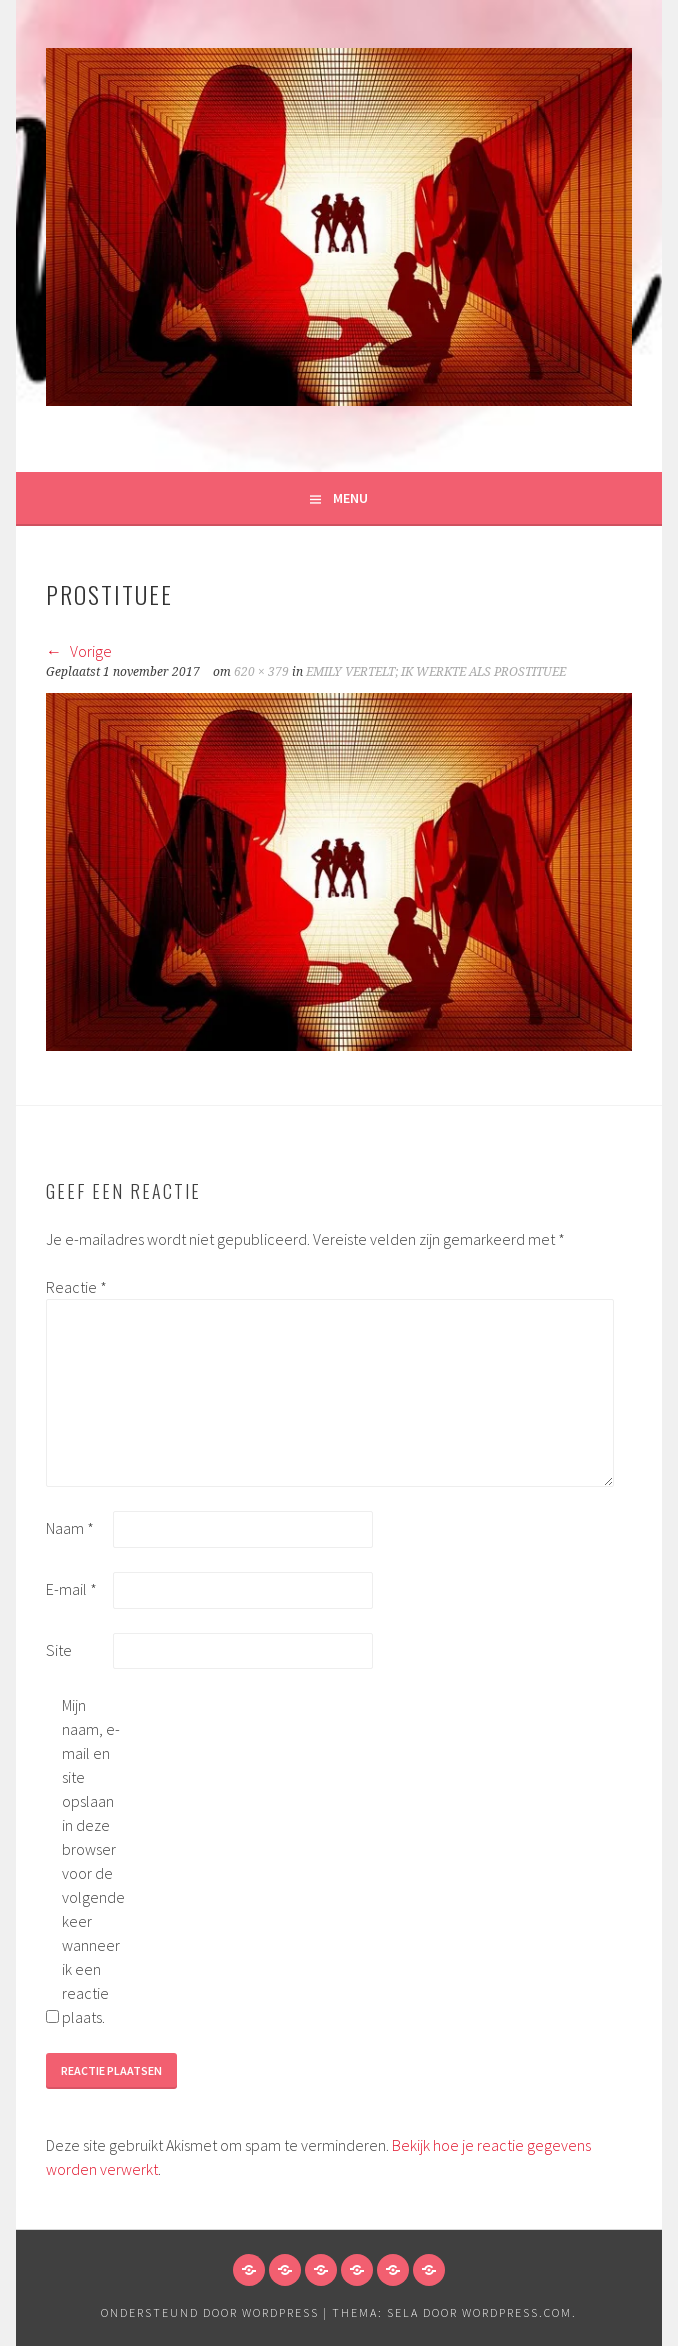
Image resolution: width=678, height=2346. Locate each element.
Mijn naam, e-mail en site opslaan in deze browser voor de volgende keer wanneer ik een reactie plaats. (93, 1861)
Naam (70, 1528)
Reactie (76, 1287)
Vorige (79, 651)
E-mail (71, 1589)
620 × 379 (261, 672)
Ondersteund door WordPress (210, 2312)
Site (59, 1650)
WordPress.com (517, 2312)
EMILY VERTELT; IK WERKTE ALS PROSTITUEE (436, 672)
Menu (350, 498)
